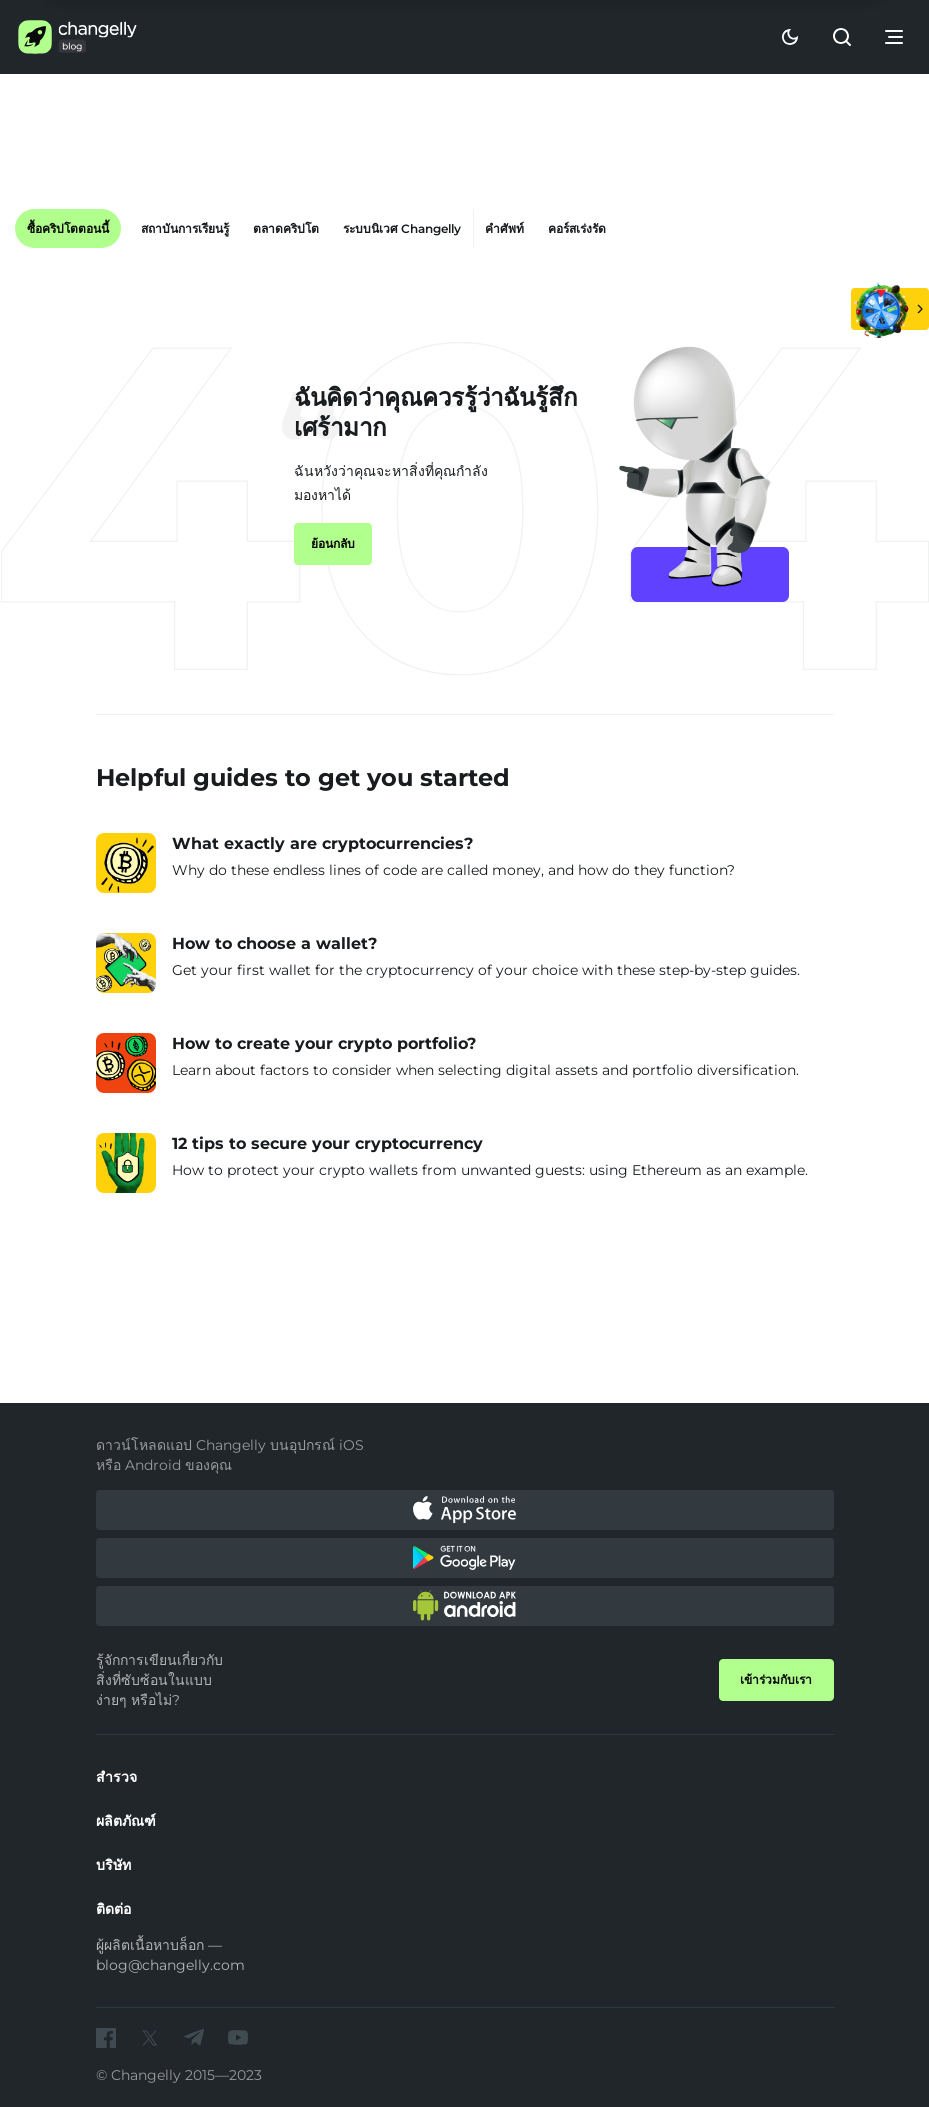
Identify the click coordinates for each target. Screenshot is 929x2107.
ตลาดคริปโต (286, 228)
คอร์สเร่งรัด (577, 228)
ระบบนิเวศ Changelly (402, 228)
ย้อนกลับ (333, 543)
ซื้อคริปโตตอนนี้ (68, 228)
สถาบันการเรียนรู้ (185, 228)
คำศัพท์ (504, 228)
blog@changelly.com (170, 1965)
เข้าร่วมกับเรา (776, 1679)
